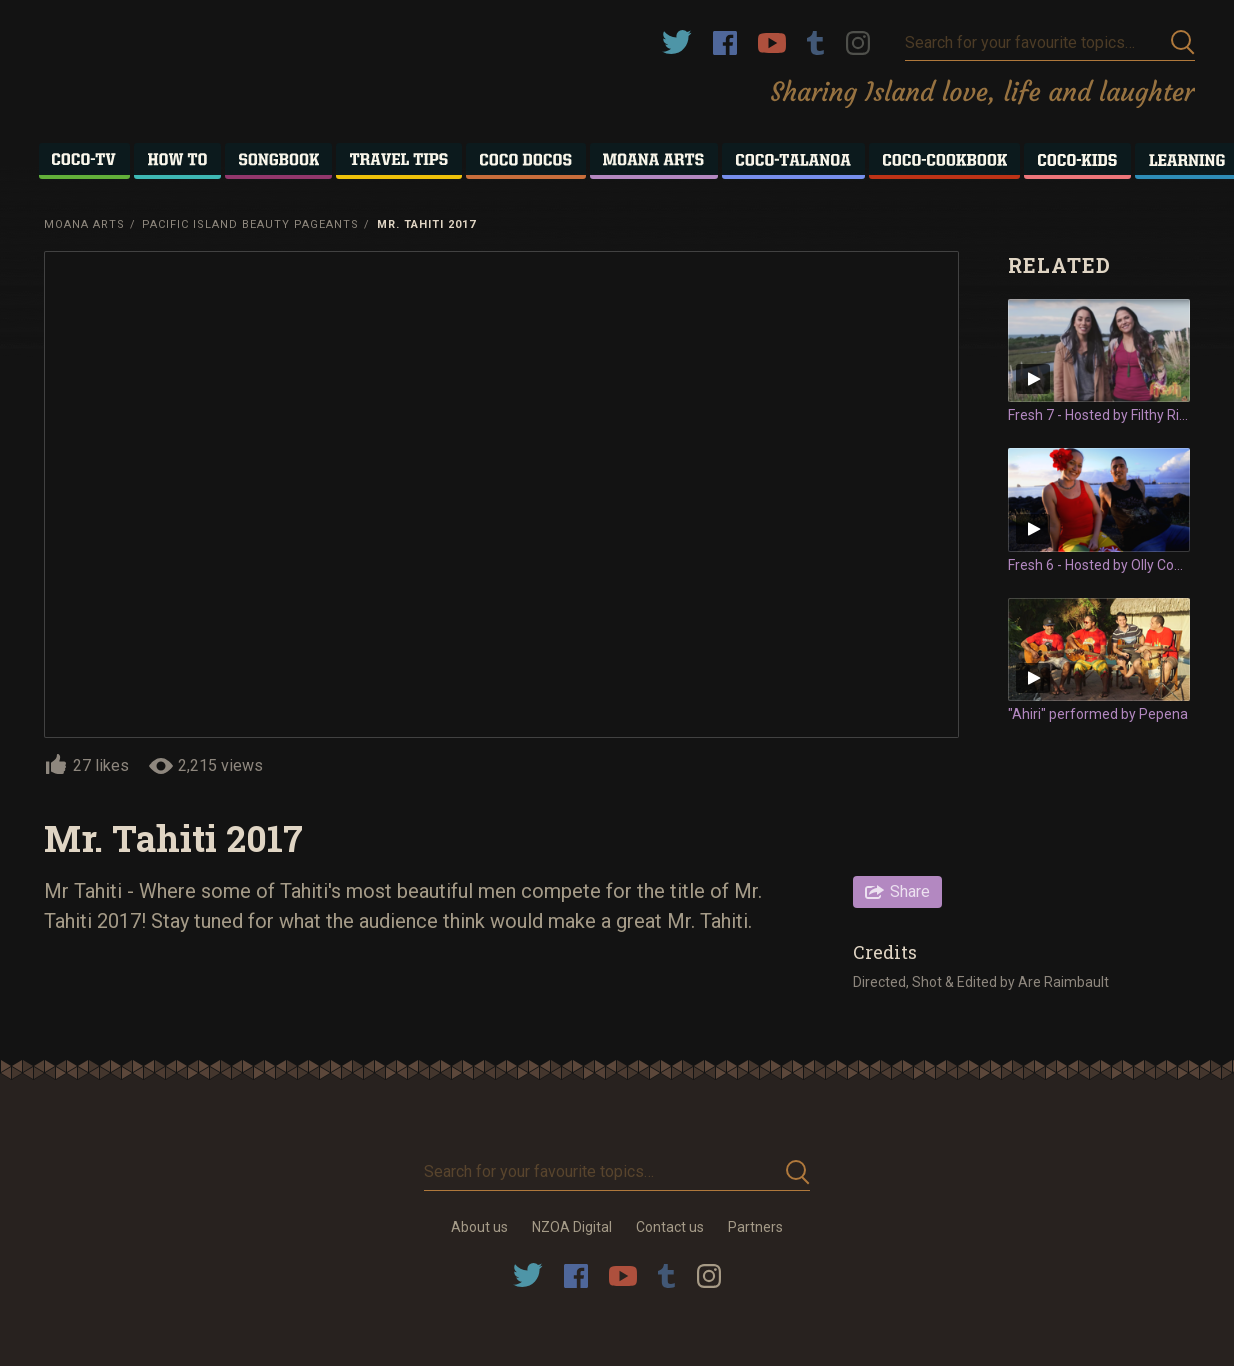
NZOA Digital (572, 1227)
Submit (1183, 42)
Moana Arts (84, 224)
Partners (755, 1227)
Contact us (670, 1227)
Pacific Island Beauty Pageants (250, 224)
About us (479, 1227)
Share (910, 891)
